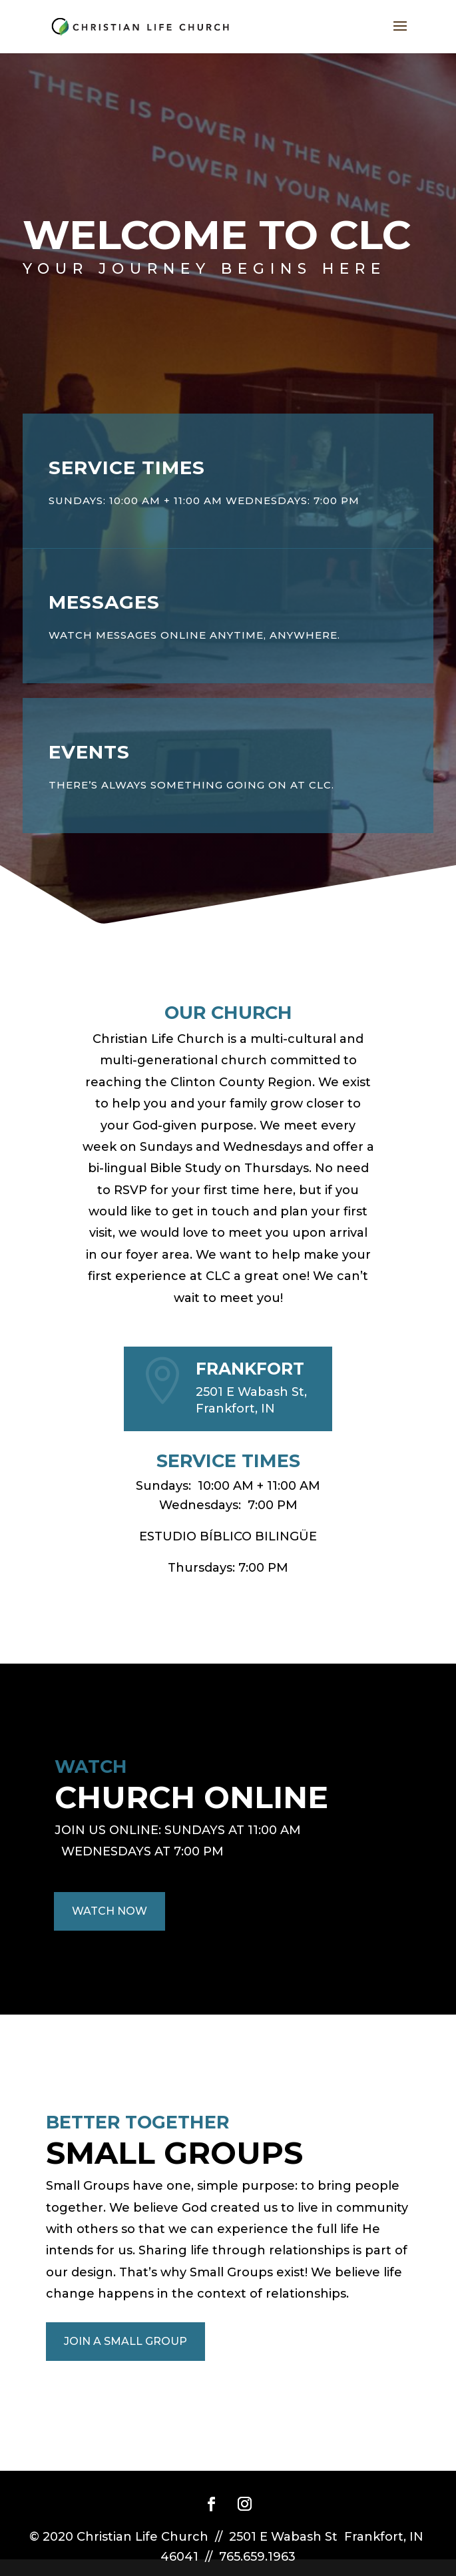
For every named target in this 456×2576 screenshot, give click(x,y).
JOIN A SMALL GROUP (125, 2341)
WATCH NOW (109, 1911)
